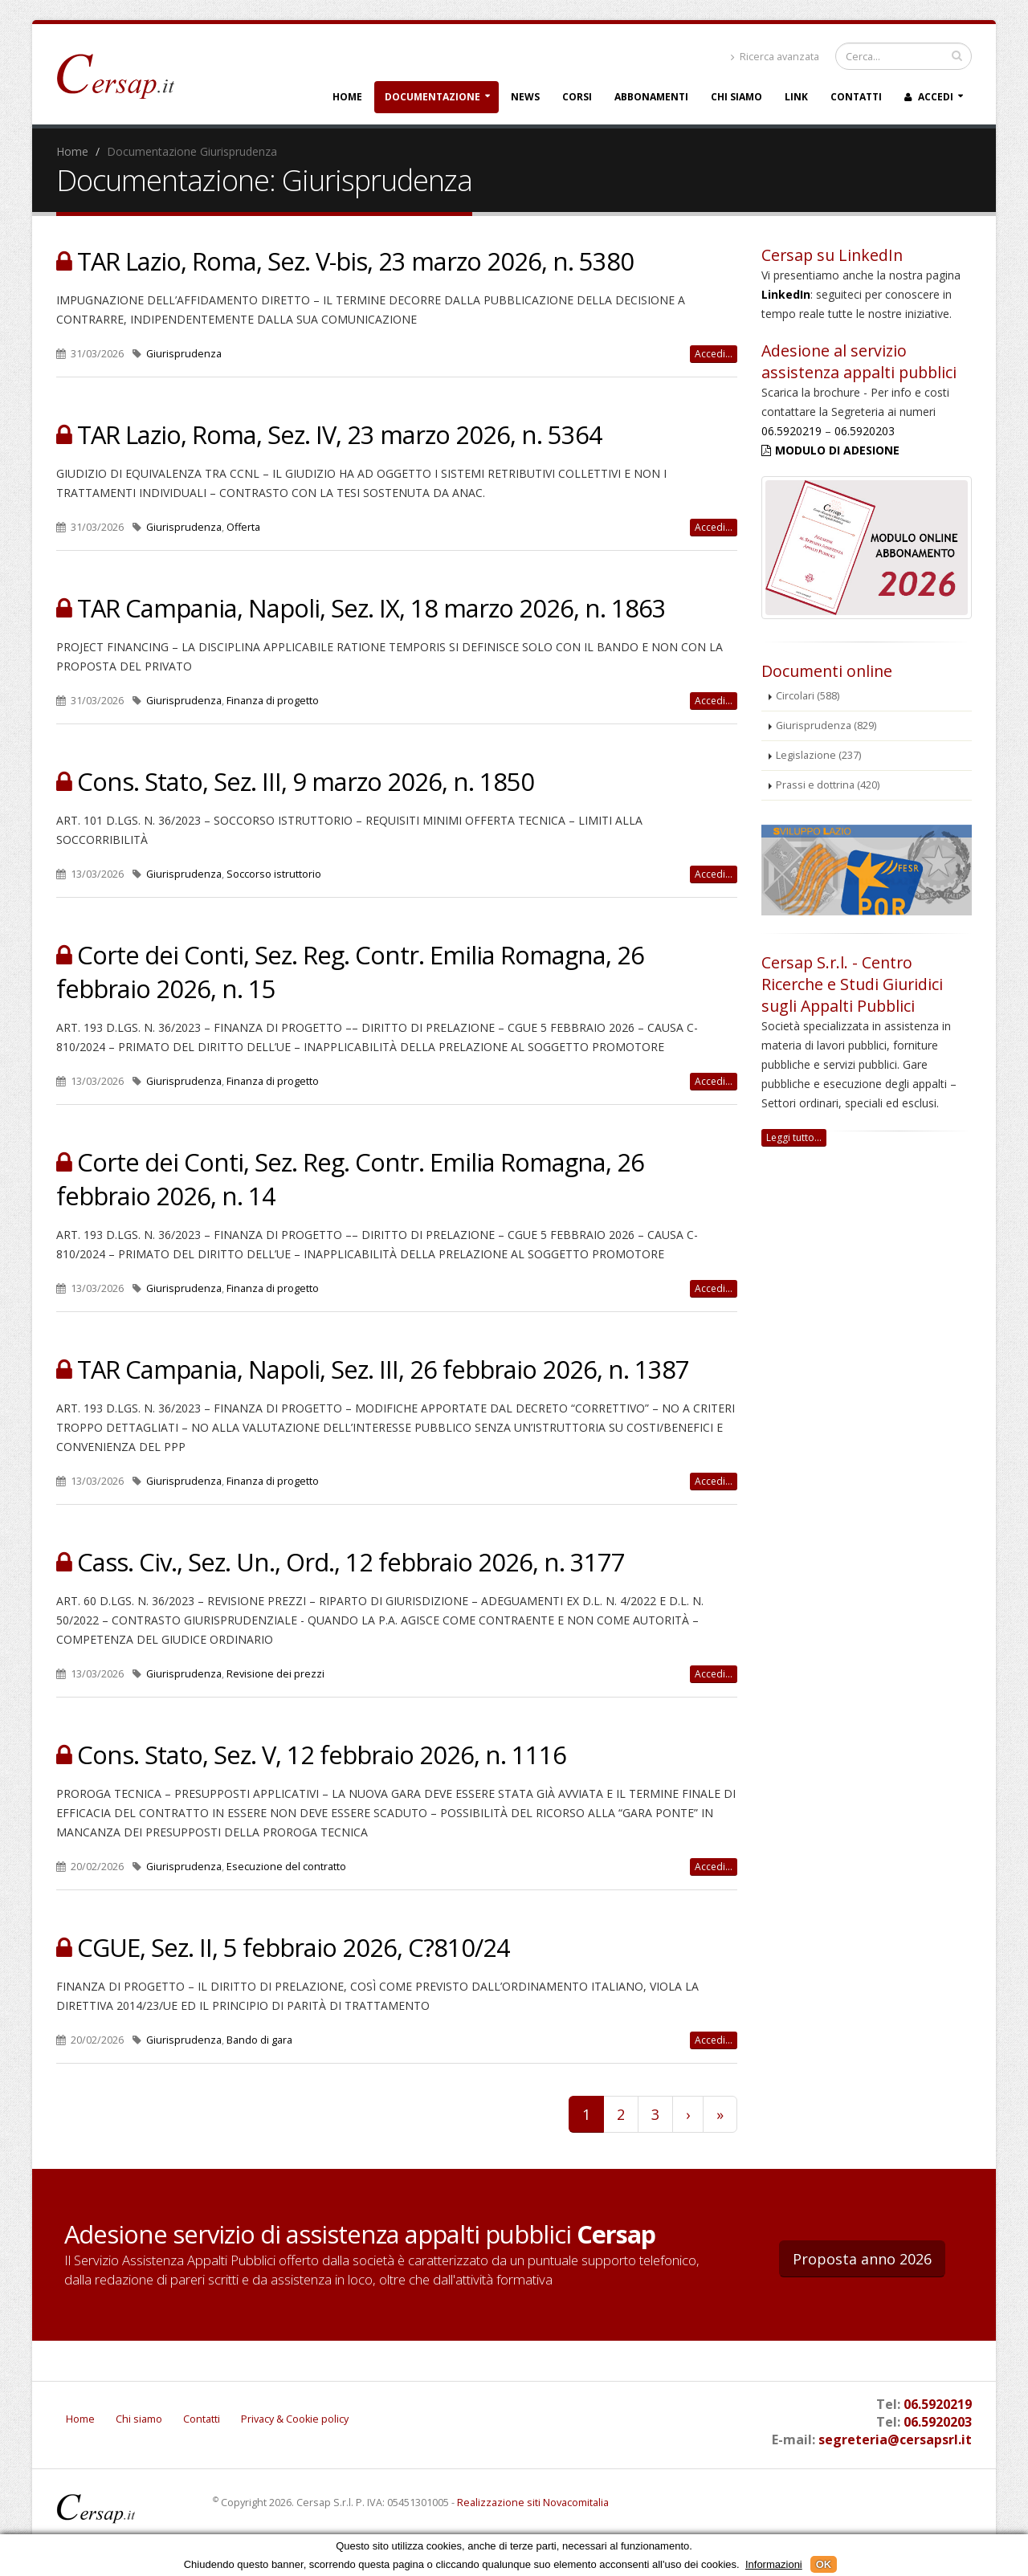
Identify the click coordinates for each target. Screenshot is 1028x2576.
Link (796, 97)
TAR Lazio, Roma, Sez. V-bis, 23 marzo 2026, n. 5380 (355, 261)
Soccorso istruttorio (273, 874)
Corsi (577, 97)
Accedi (928, 97)
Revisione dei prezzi (275, 1674)
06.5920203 (864, 430)
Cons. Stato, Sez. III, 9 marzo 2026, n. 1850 (305, 781)
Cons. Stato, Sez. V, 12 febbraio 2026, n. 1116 (321, 1754)
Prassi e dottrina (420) (827, 785)
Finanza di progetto (272, 700)
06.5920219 (791, 430)
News (525, 97)
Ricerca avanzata (775, 56)
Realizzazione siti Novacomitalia (533, 2502)
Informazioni (773, 2564)
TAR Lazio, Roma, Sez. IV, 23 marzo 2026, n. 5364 (339, 434)
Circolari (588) (807, 696)
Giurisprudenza (184, 354)
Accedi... (713, 354)
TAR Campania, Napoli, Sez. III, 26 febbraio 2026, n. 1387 (383, 1369)
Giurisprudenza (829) (826, 725)
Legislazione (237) (818, 755)
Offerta (243, 527)
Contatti (856, 97)
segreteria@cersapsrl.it (895, 2439)
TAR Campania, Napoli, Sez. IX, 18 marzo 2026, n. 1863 (371, 608)
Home (347, 97)
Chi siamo (736, 97)
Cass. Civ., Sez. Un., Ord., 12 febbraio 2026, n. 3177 (351, 1562)
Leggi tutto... (794, 1137)
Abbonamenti (651, 97)
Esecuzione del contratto (286, 1866)
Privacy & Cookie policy (295, 2419)
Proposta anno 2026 (862, 2258)
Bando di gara (259, 2040)
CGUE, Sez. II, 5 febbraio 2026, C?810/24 (293, 1947)
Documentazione (432, 97)
